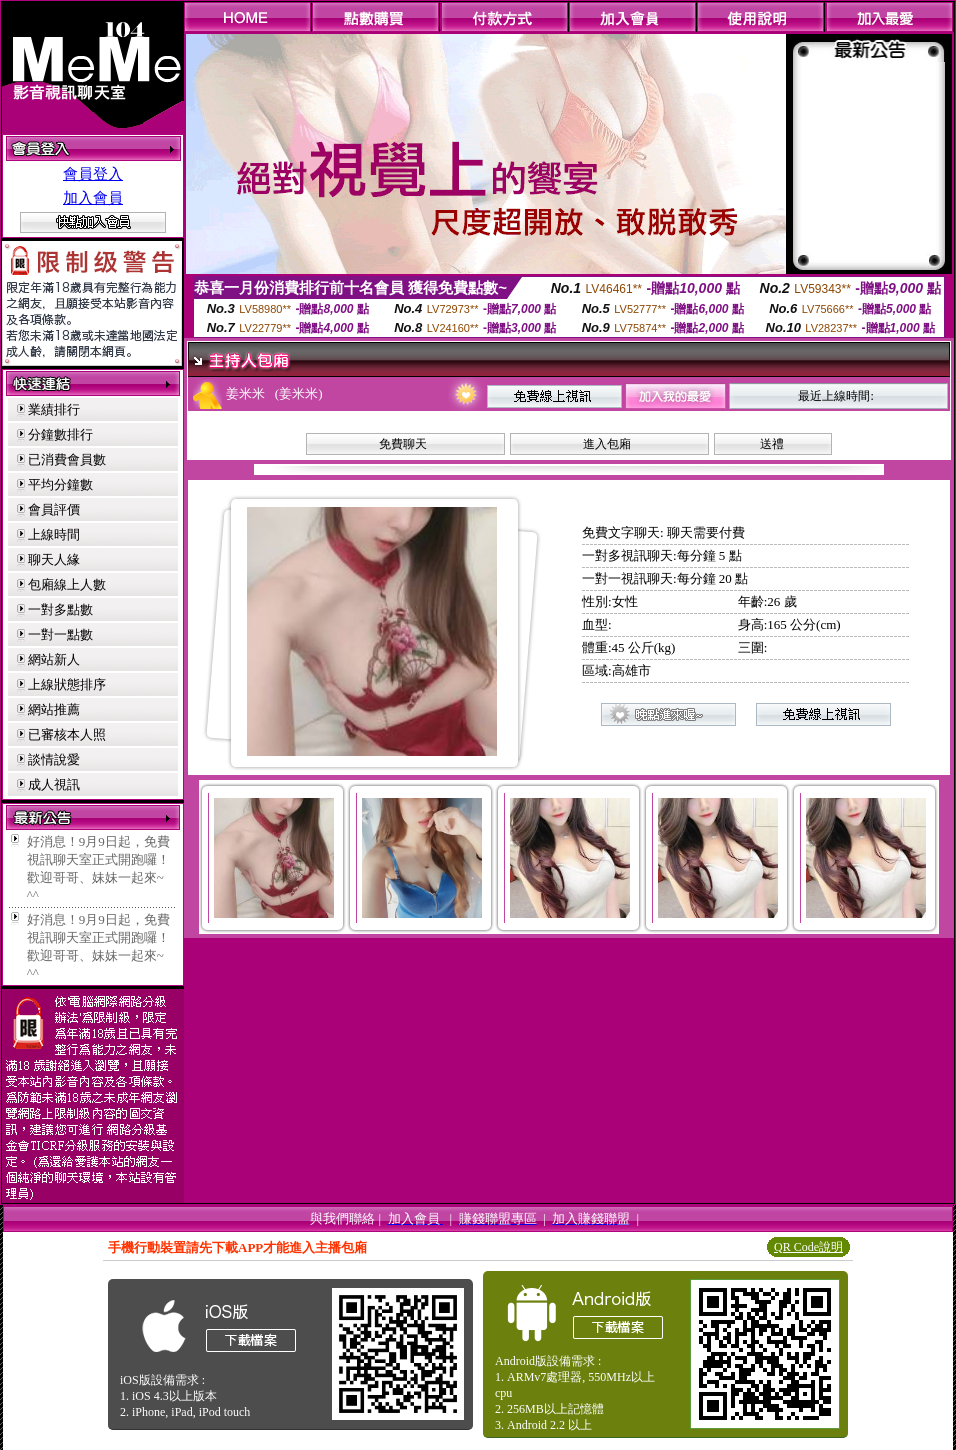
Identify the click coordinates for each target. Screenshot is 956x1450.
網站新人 (54, 659)
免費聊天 (403, 444)
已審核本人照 (67, 734)
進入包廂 (607, 444)
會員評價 (54, 509)
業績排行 (54, 409)
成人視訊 (54, 784)
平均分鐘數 (60, 484)
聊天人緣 (54, 559)
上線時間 (54, 534)
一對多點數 (60, 609)
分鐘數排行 (60, 434)
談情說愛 (54, 759)
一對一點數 (60, 634)
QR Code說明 (808, 1247)
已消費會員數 (67, 459)
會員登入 (93, 174)
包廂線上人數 (67, 584)
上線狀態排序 (67, 684)
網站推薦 (54, 709)
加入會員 (93, 198)
